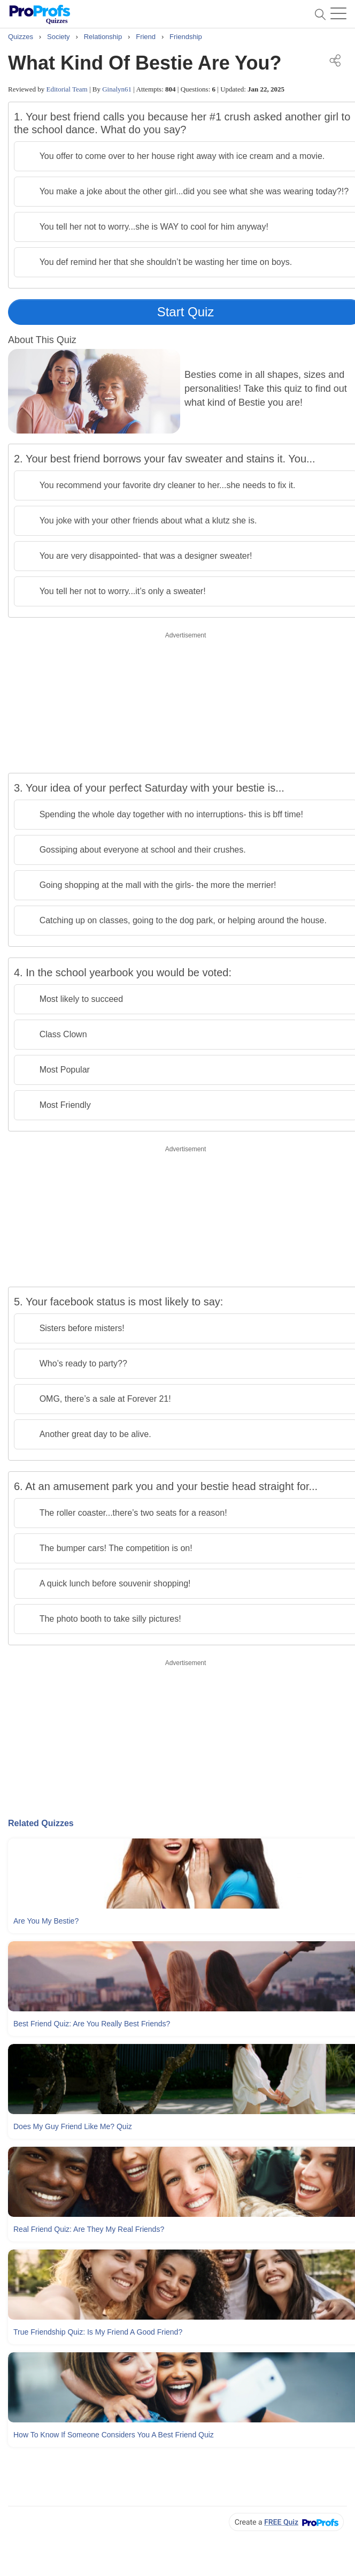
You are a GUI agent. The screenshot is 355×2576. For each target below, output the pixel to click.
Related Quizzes (41, 1823)
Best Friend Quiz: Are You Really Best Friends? (91, 2023)
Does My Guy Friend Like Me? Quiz (72, 2126)
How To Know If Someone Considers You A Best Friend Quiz (113, 2434)
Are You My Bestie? (46, 1921)
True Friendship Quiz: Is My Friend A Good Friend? (97, 2332)
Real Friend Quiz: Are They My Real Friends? (88, 2229)
